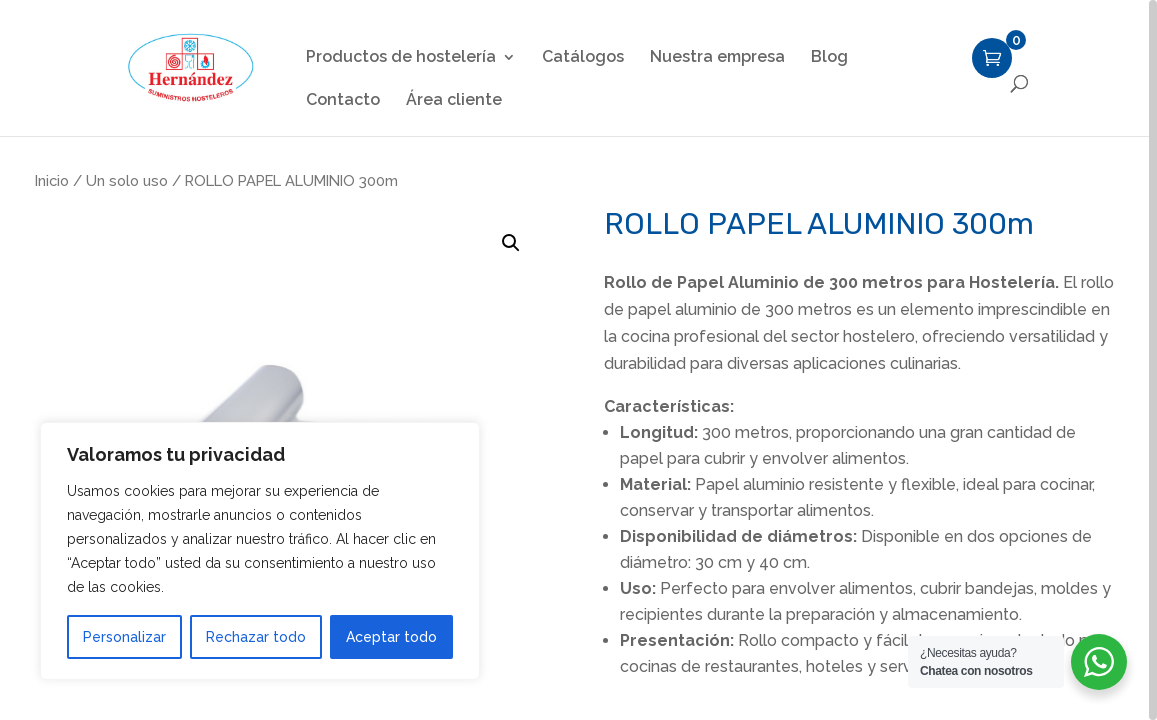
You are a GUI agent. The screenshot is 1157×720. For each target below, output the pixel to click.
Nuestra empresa (717, 58)
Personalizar (124, 637)
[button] (511, 243)
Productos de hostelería (401, 58)
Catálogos (583, 58)
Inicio (52, 180)
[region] (578, 360)
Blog (829, 58)
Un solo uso (127, 180)
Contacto (343, 101)
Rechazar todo (256, 637)
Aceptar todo (391, 637)
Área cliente (454, 101)
